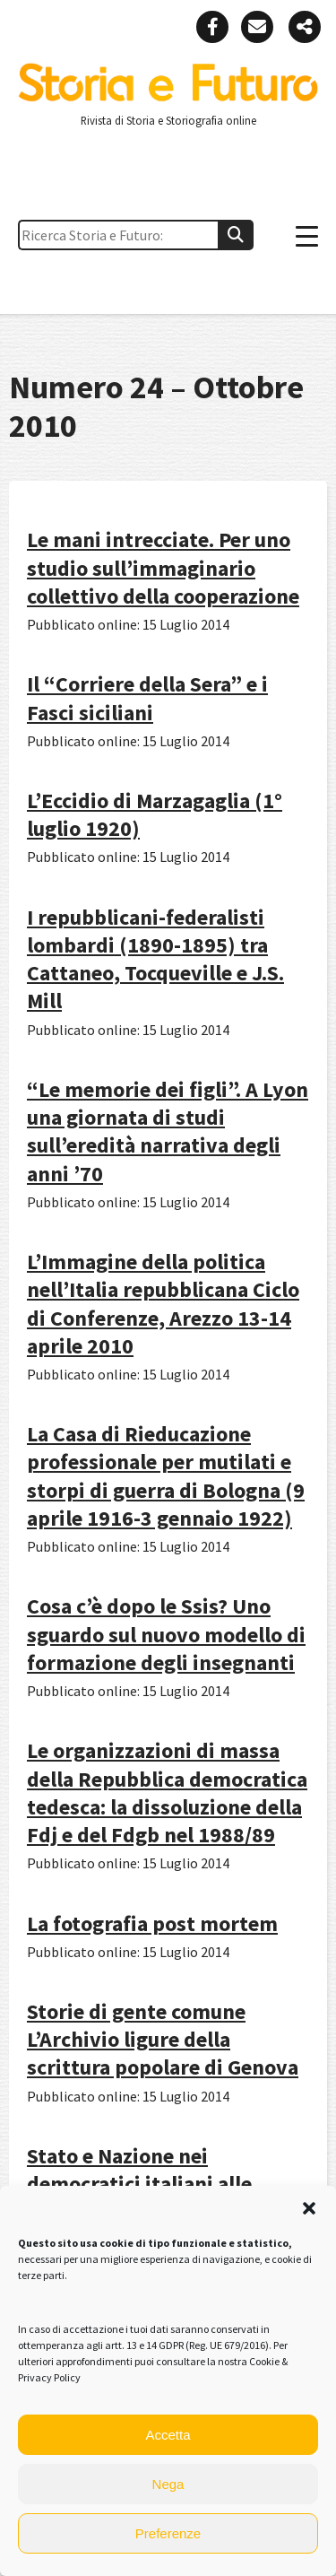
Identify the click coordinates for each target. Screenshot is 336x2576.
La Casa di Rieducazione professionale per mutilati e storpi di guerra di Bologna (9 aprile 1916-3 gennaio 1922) (166, 1476)
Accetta (167, 2434)
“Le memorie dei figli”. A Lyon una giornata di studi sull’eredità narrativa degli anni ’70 (167, 1131)
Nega (168, 2484)
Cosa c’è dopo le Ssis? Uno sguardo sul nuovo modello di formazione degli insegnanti (166, 1633)
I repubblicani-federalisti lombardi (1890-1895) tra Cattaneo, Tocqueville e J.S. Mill (155, 959)
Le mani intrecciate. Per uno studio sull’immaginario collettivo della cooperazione (163, 567)
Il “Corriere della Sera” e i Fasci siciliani (147, 698)
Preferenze (168, 2533)
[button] (309, 2208)
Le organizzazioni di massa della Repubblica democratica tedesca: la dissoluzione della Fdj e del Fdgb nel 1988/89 (167, 1792)
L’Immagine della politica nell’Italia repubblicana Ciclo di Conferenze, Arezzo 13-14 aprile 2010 (163, 1304)
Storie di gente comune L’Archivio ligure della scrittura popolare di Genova (162, 2039)
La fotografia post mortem (152, 1923)
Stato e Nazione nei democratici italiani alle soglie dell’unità (139, 2183)
